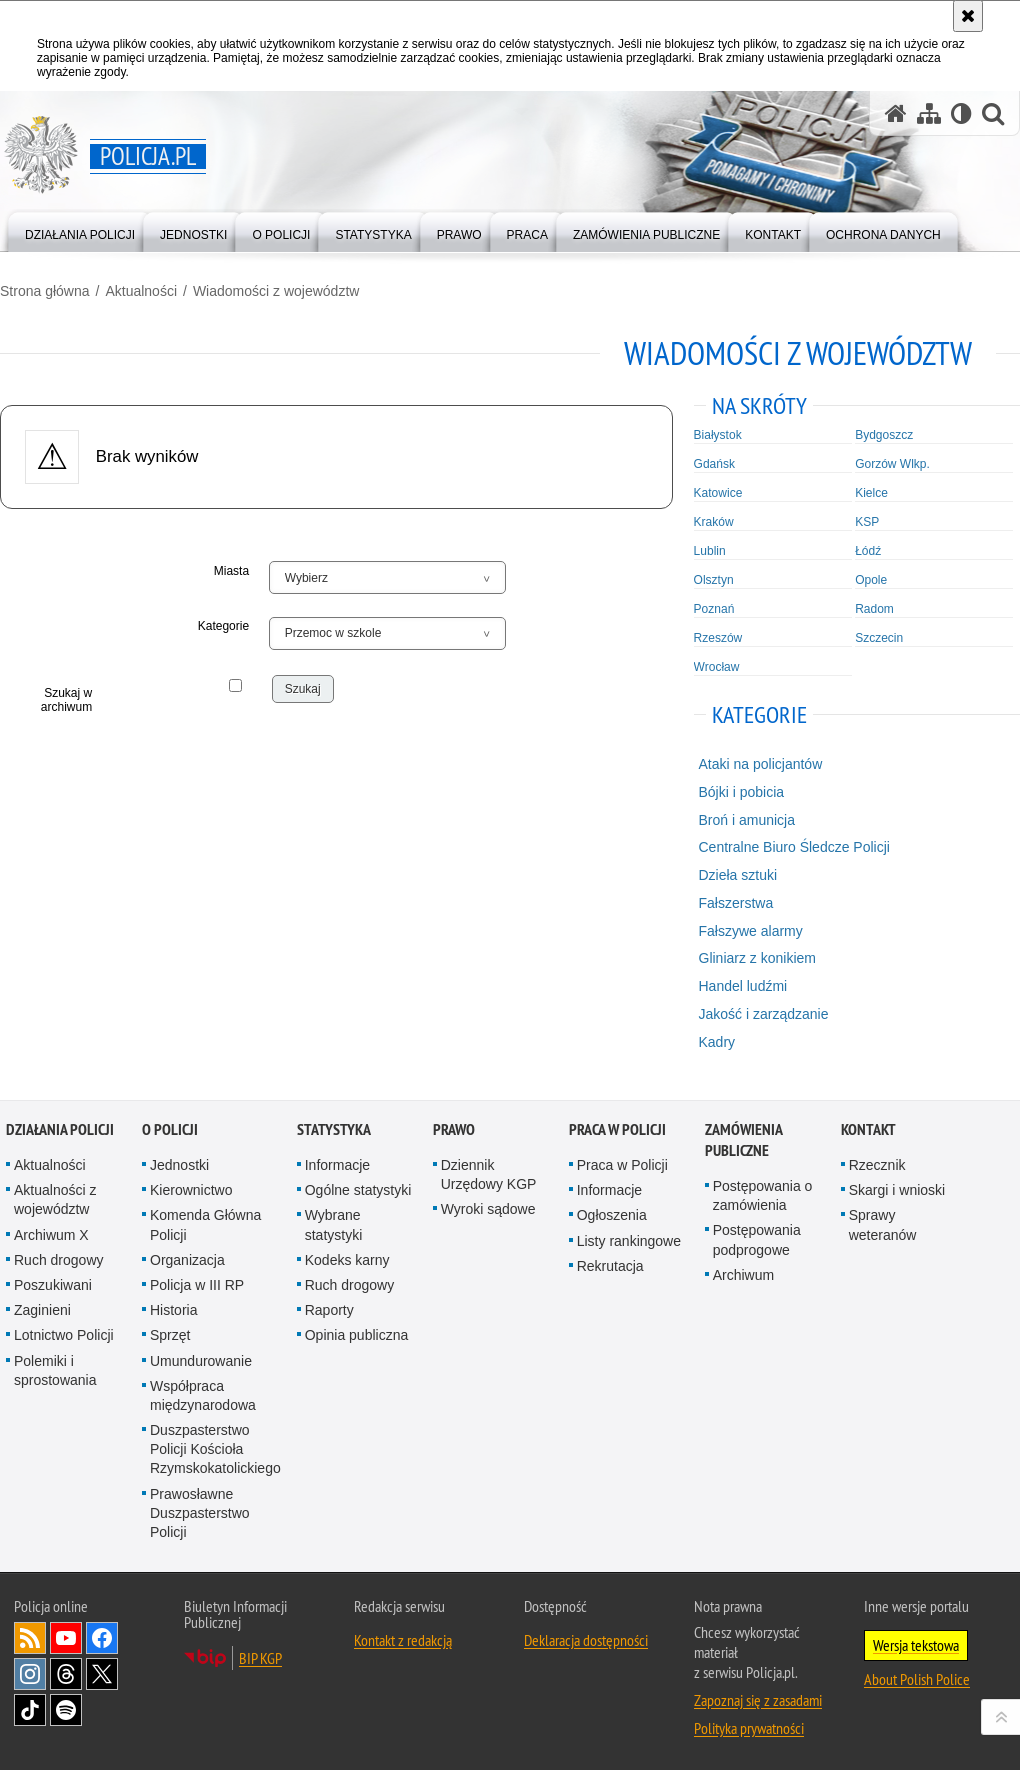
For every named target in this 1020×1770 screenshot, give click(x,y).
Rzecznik (877, 1165)
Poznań (714, 609)
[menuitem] (80, 230)
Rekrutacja (610, 1266)
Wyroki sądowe (488, 1209)
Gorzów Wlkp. (892, 464)
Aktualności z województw (55, 1199)
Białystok (718, 435)
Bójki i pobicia (742, 792)
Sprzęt (170, 1335)
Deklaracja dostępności (586, 1640)
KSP (867, 522)
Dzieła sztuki (738, 875)
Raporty (329, 1310)
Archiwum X (51, 1235)
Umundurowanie (201, 1361)
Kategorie (223, 626)
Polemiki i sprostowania (55, 1370)
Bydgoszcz (884, 435)
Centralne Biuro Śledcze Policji (794, 847)
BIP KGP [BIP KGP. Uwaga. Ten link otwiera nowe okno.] (260, 1658)
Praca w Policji (617, 1129)
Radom (874, 609)
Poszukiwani (53, 1285)
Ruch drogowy (59, 1260)
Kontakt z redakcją (403, 1640)
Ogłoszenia (612, 1215)
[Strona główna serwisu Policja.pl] (896, 113)
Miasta (231, 571)
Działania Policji (60, 1129)
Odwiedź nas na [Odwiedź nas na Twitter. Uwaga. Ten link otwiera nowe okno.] (102, 1674)
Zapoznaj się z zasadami (758, 1700)
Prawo (454, 1129)
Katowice (718, 493)
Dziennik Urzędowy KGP (489, 1174)
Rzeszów (718, 638)
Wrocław (717, 667)
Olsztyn (714, 580)
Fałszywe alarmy (751, 931)
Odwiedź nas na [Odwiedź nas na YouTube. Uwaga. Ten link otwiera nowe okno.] (66, 1638)
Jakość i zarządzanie (764, 1014)
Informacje (337, 1165)
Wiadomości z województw (276, 291)
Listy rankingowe (629, 1241)
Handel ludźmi (743, 986)
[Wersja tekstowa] (961, 113)
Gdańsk (714, 464)
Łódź (868, 551)
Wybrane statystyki (334, 1224)
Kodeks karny (347, 1260)
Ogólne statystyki (358, 1190)
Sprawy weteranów (883, 1224)
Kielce (871, 493)
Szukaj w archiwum (66, 700)
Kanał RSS (30, 1638)
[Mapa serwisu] (929, 113)
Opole (871, 580)
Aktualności (141, 291)
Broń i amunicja (747, 820)
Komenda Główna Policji (205, 1224)
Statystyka (334, 1129)
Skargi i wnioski (897, 1190)
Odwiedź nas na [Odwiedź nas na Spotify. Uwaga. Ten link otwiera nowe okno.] (66, 1710)
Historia (173, 1310)
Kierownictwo (191, 1190)
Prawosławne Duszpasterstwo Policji (200, 1513)
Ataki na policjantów (761, 764)
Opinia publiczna (357, 1335)
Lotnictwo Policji (64, 1335)
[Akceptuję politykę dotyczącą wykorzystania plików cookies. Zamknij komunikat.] (968, 16)
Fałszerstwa (736, 903)
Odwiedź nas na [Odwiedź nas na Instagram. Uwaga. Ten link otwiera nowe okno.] (30, 1674)
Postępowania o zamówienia (763, 1195)
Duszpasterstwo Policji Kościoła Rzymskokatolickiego (215, 1449)
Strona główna (45, 291)
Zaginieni (42, 1310)
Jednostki (179, 1165)
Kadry (717, 1042)
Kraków (714, 522)
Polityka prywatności (749, 1728)
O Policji (170, 1129)
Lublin (710, 551)
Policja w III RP (197, 1285)
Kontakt (868, 1129)
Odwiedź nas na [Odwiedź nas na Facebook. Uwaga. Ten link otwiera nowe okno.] (102, 1638)
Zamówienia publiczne (743, 1140)
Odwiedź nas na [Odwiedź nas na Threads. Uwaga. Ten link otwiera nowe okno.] (66, 1674)
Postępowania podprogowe (757, 1239)
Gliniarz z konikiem (757, 958)
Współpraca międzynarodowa (203, 1395)
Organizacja (187, 1260)
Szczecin (879, 638)
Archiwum (743, 1275)
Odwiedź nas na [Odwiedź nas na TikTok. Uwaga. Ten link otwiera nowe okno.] (30, 1710)
